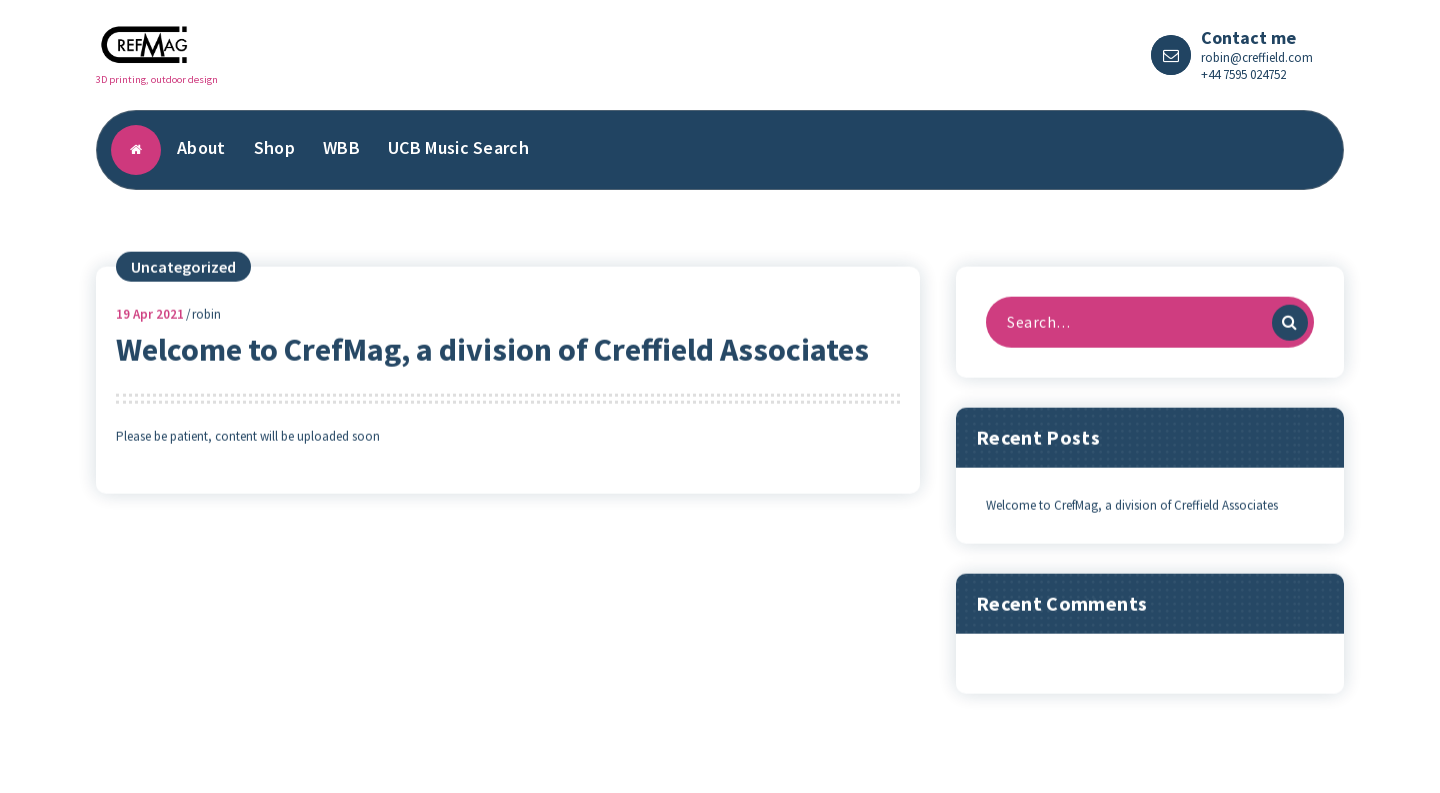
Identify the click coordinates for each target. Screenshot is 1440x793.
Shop (274, 147)
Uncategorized (183, 280)
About (201, 147)
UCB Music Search (458, 147)
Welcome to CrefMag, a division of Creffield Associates (492, 363)
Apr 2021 (150, 327)
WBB (341, 147)
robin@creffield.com (1257, 57)
